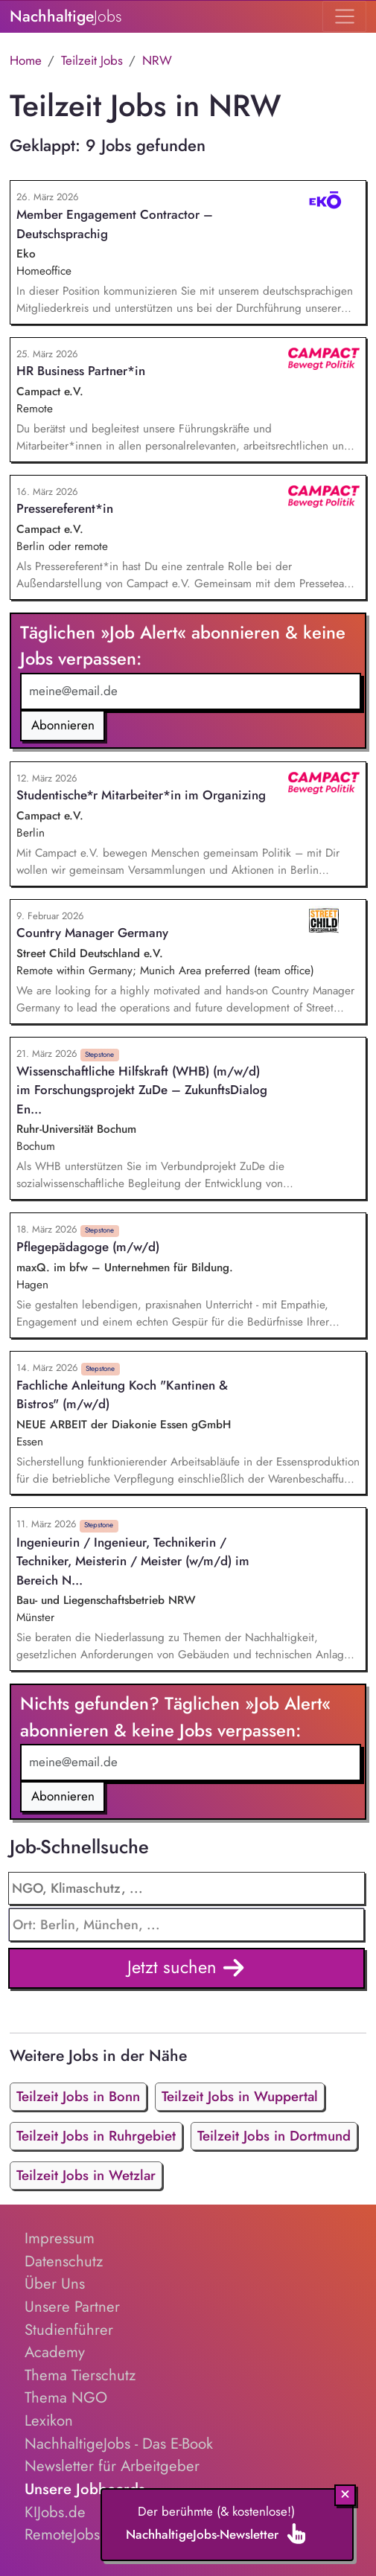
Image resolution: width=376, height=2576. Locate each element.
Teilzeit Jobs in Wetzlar (86, 2175)
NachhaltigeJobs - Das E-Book (119, 2443)
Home (26, 60)
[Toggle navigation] (344, 16)
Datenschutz (64, 2261)
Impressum (60, 2238)
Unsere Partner (72, 2306)
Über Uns (55, 2283)
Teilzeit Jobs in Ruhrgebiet (96, 2136)
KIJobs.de (55, 2512)
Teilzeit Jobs (92, 60)
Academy (55, 2352)
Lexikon (49, 2420)
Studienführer (69, 2329)
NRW (157, 60)
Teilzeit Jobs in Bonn (78, 2096)
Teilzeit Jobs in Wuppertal (240, 2096)
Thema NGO (66, 2397)
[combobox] (187, 1925)
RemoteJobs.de (73, 2534)
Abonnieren (63, 725)
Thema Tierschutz (80, 2375)
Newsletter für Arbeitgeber (112, 2466)
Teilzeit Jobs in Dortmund (274, 2136)
